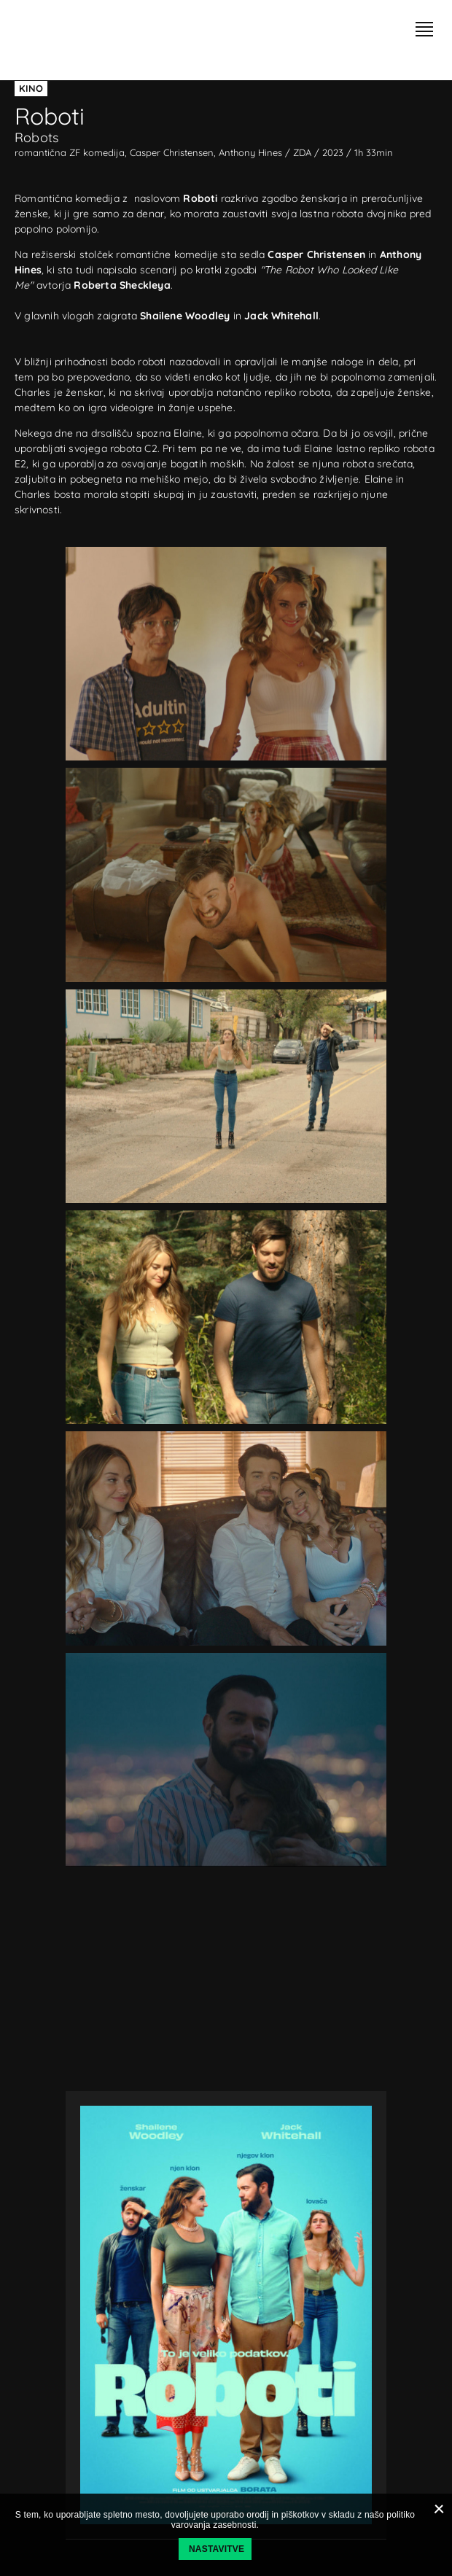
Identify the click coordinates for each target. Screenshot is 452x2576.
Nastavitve (216, 2549)
